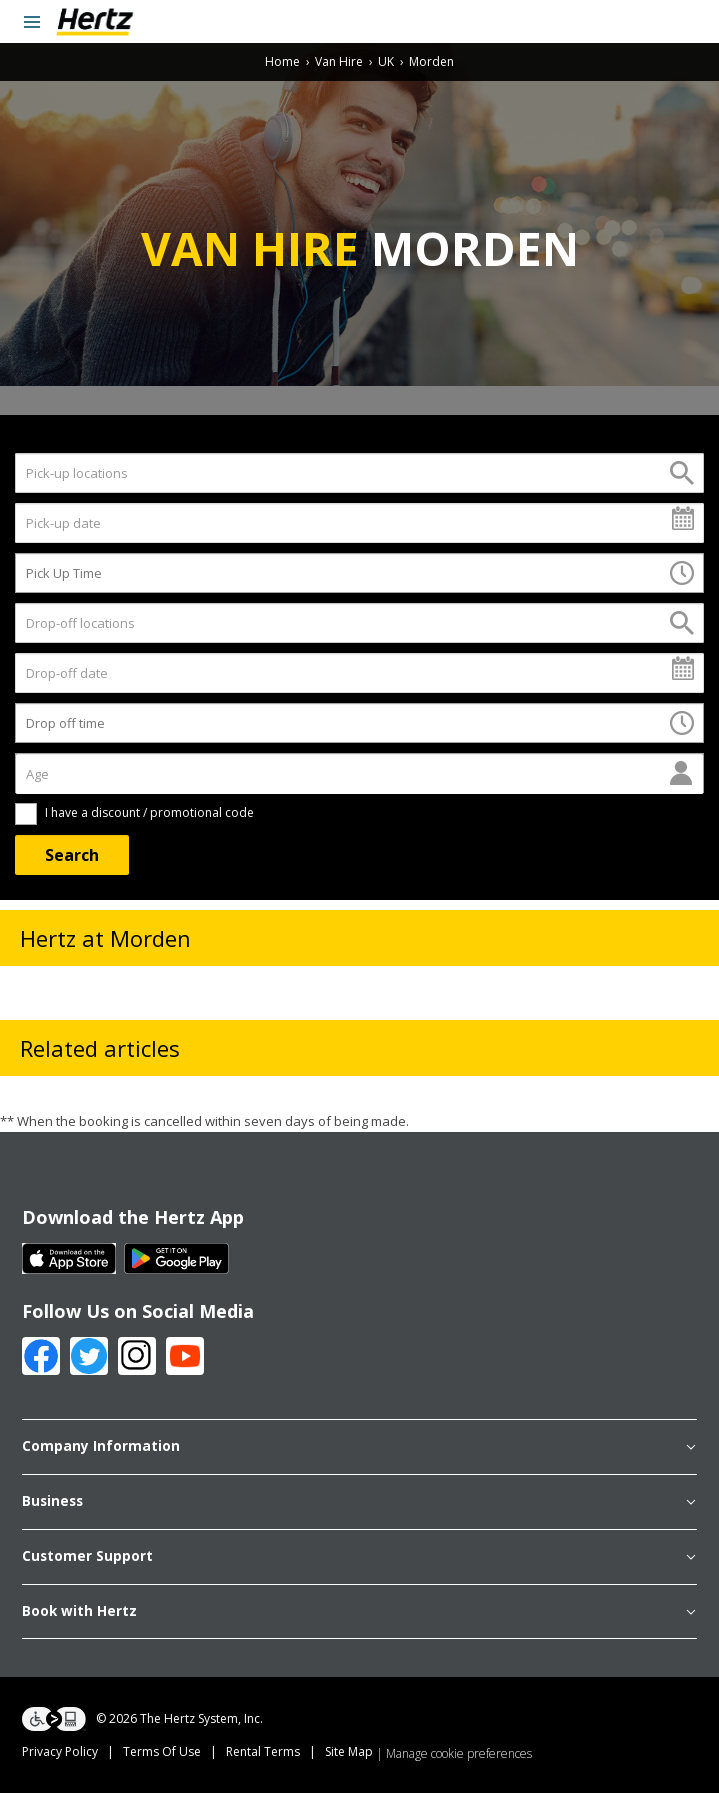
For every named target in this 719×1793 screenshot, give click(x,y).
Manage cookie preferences (459, 1753)
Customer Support (359, 1557)
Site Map (349, 1751)
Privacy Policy (60, 1751)
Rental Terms (263, 1751)
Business (359, 1502)
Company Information (359, 1447)
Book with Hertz (359, 1612)
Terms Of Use (162, 1751)
